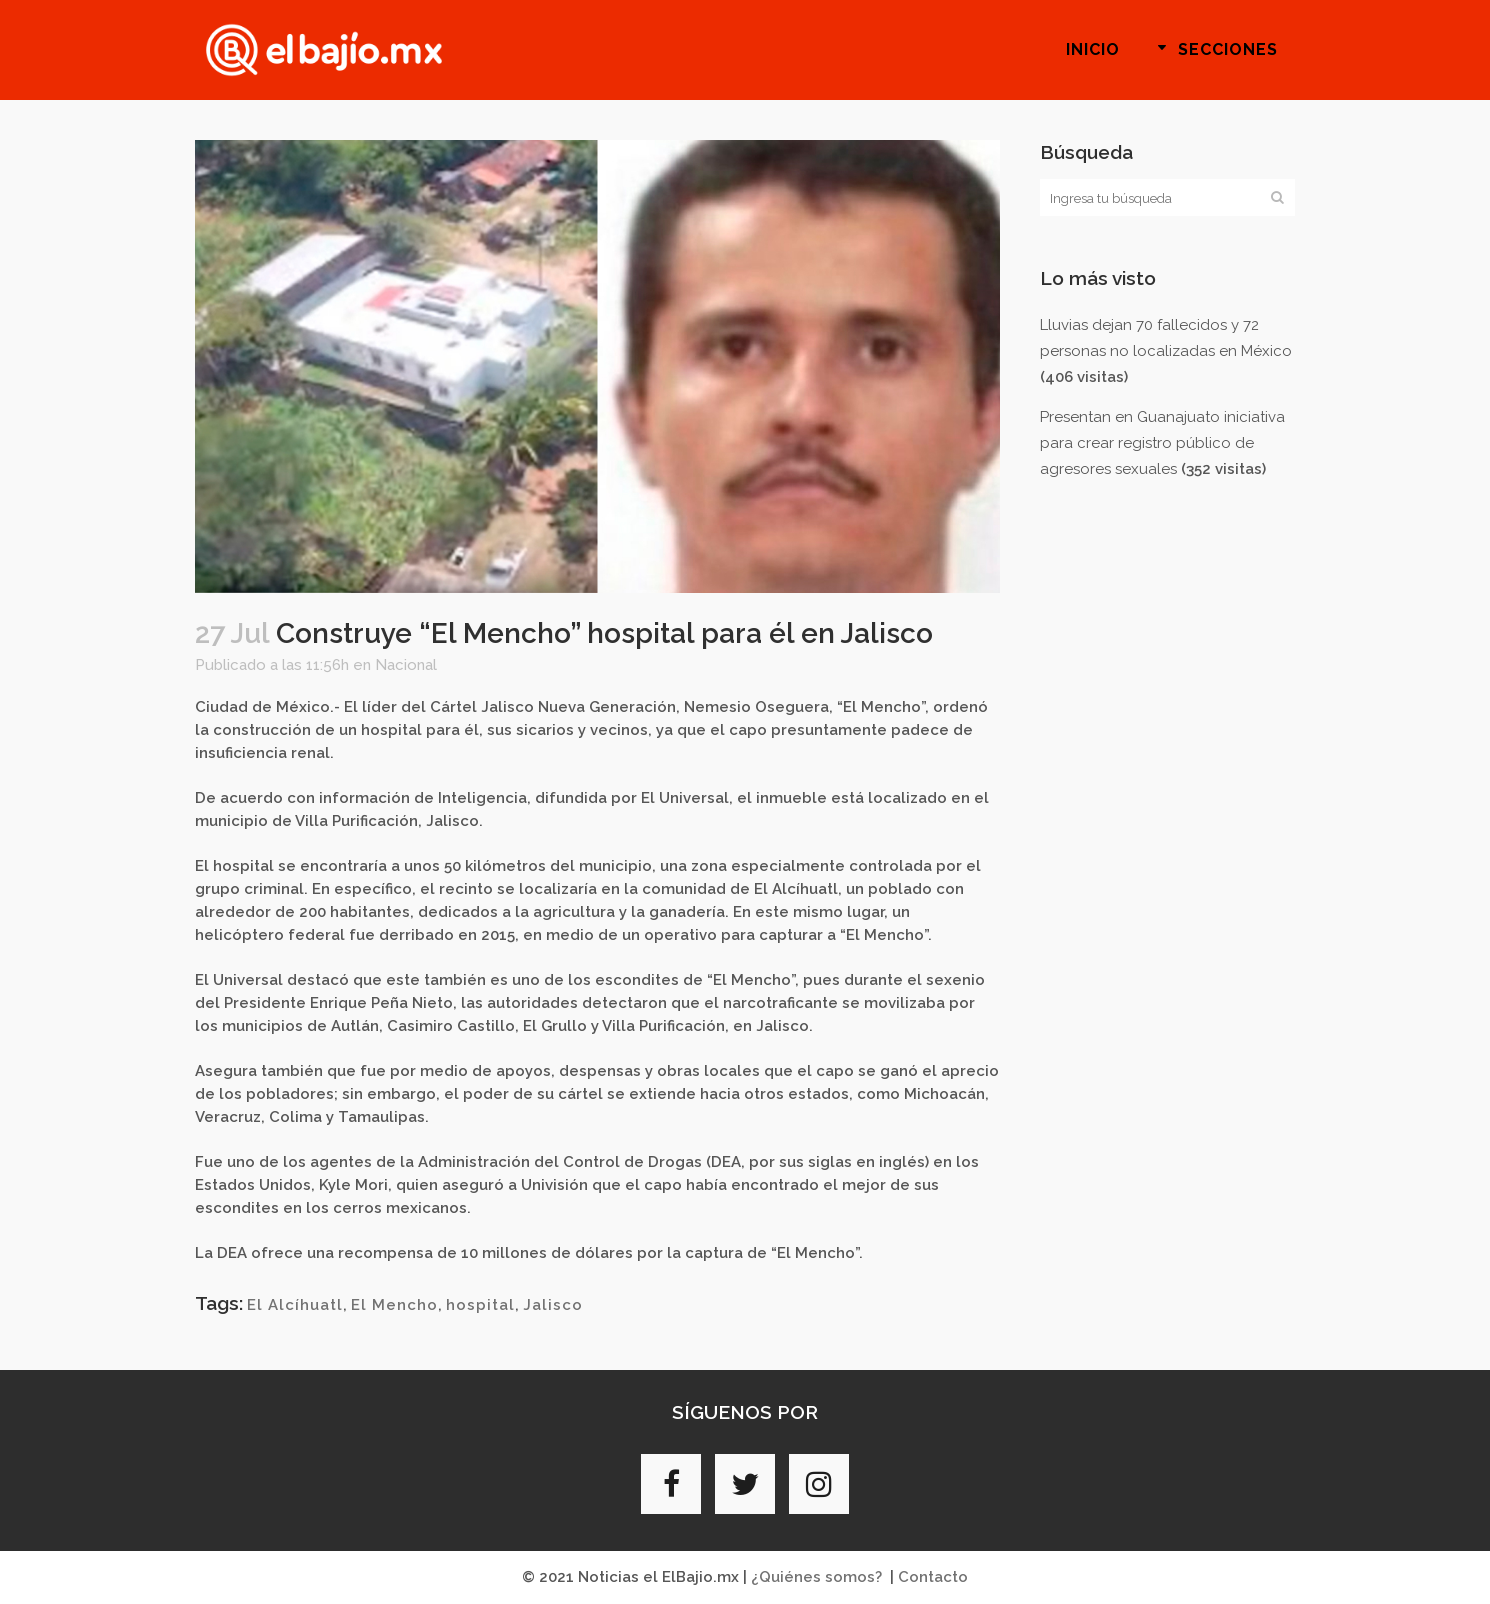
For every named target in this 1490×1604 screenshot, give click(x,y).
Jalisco (553, 1305)
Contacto (933, 1577)
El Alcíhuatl (295, 1305)
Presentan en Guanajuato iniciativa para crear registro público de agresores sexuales (1162, 443)
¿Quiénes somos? (816, 1577)
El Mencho (394, 1305)
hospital (480, 1305)
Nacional (406, 665)
